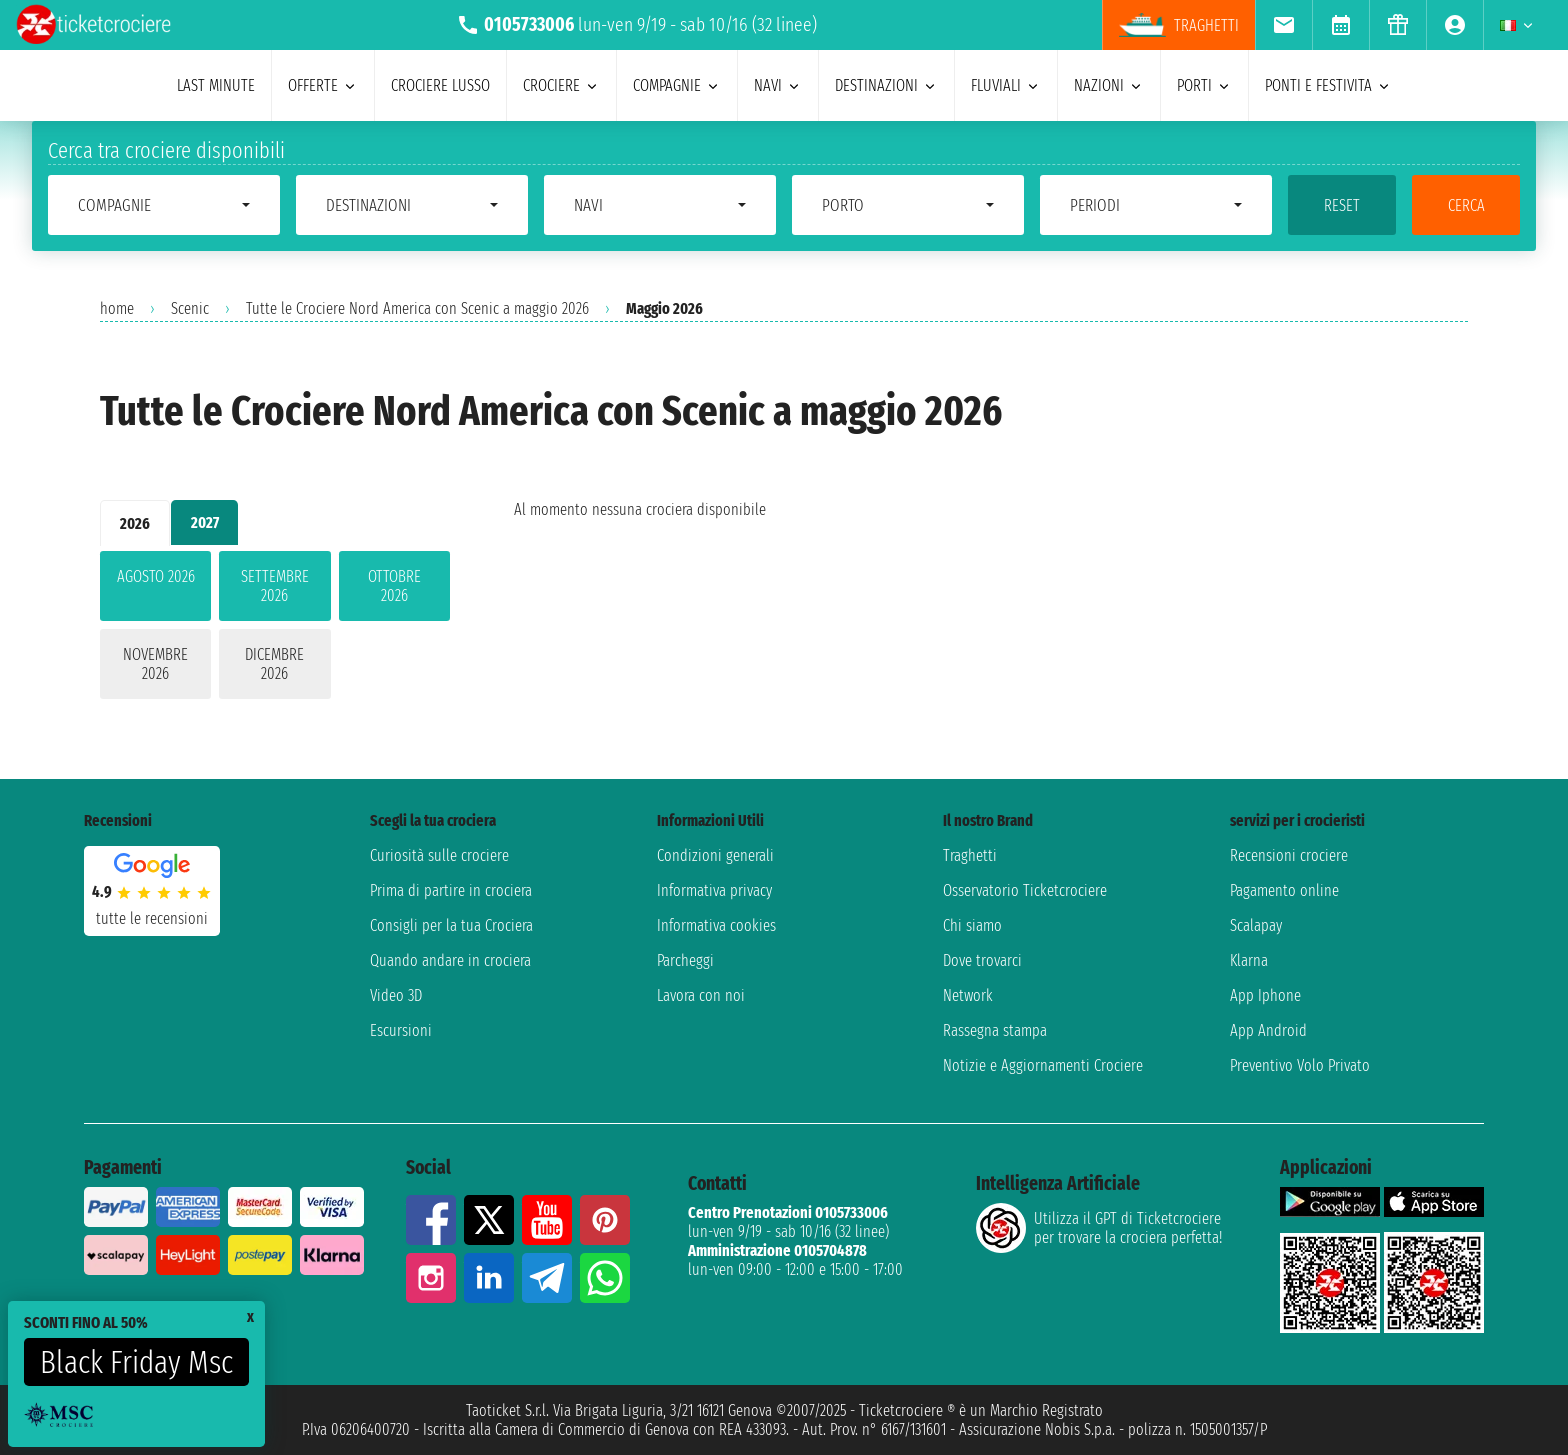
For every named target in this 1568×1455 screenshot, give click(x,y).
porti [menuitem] (1204, 85)
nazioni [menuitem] (1109, 85)
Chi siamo (972, 925)
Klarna (1249, 960)
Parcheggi (685, 960)
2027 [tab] (205, 522)
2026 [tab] (135, 523)
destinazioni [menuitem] (886, 85)
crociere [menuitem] (561, 85)
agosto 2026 (156, 576)
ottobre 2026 (394, 586)
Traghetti (970, 855)
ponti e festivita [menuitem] (1328, 85)
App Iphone (1265, 995)
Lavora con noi (701, 995)
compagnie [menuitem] (677, 85)
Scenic (190, 308)
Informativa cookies (716, 925)
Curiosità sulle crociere (439, 855)
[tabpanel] (275, 629)
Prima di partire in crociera (451, 890)
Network (968, 995)
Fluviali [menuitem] (1006, 85)
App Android (1268, 1030)
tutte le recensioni (152, 918)
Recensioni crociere (1289, 855)
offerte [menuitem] (323, 85)
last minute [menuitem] (216, 85)
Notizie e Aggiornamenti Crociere (1043, 1065)
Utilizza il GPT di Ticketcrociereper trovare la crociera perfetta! (1099, 1228)
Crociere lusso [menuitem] (440, 85)
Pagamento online (1284, 890)
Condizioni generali (715, 855)
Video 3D (396, 995)
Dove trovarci (982, 960)
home (117, 308)
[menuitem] (1283, 25)
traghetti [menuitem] (1179, 25)
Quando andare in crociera (450, 960)
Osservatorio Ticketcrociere (1025, 890)
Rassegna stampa (995, 1030)
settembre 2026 (275, 586)
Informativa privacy (714, 890)
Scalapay (1256, 925)
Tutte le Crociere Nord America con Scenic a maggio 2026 (417, 308)
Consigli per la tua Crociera (451, 925)
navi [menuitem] (778, 85)
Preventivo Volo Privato (1300, 1065)
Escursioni (401, 1030)
